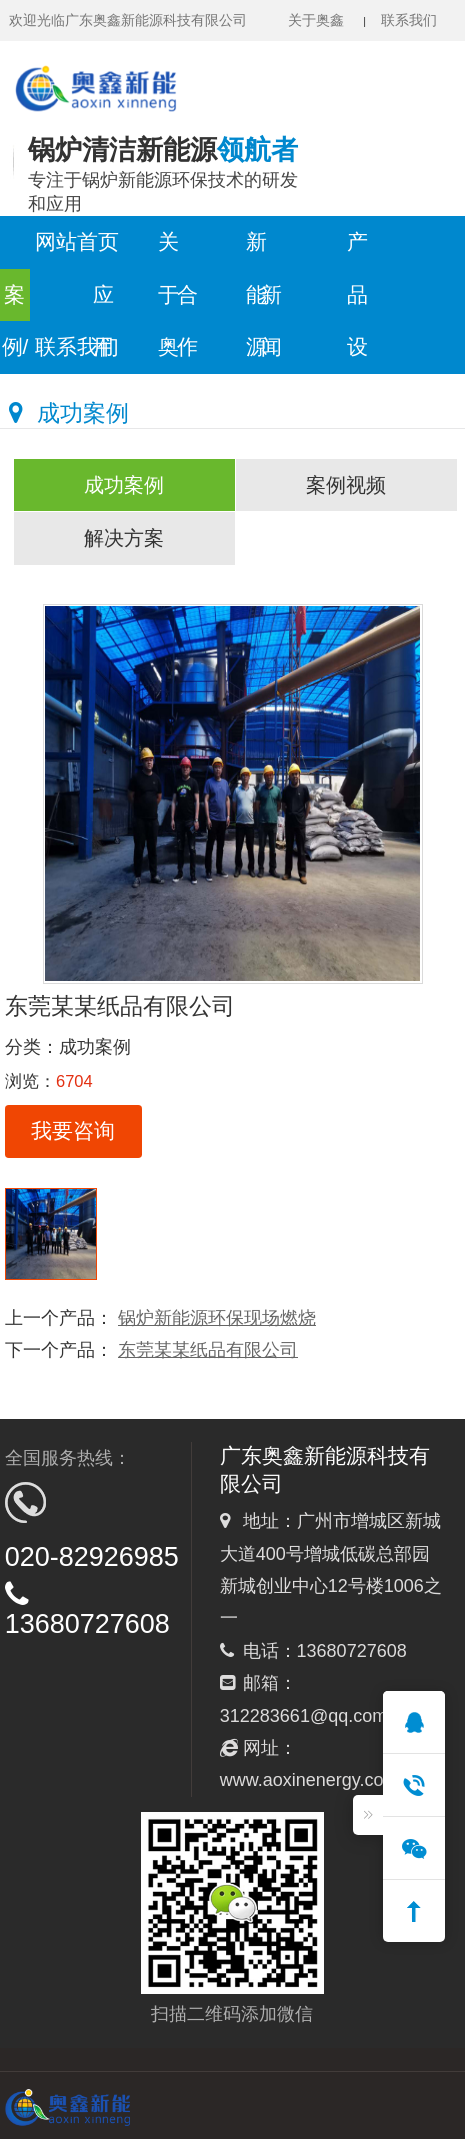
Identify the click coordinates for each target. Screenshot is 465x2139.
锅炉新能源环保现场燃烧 (217, 1318)
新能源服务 (256, 250)
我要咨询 (73, 1130)
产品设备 (357, 250)
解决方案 (124, 538)
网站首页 (77, 241)
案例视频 (346, 485)
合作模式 (187, 303)
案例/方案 (15, 303)
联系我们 (409, 20)
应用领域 (103, 303)
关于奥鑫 (316, 20)
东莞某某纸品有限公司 (208, 1350)
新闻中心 (271, 303)
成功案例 (124, 485)
